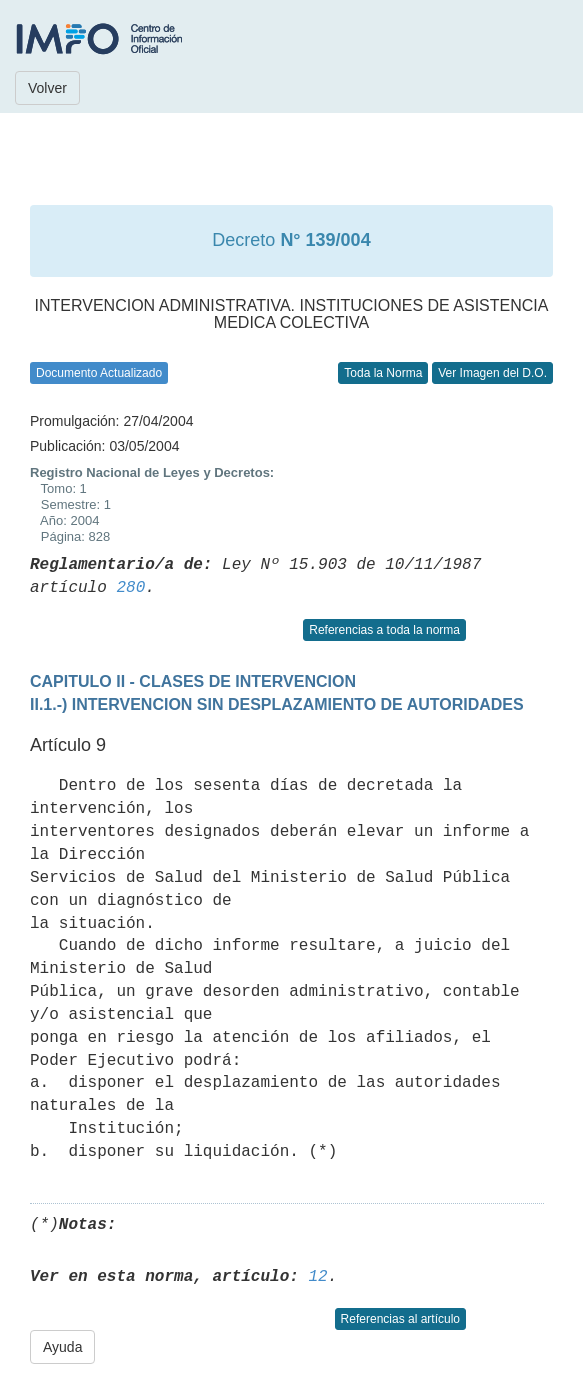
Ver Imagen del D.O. (492, 373)
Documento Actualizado (99, 373)
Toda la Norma (383, 373)
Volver (47, 88)
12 (317, 1277)
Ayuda (62, 1347)
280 (130, 588)
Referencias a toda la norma (384, 630)
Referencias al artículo (400, 1319)
